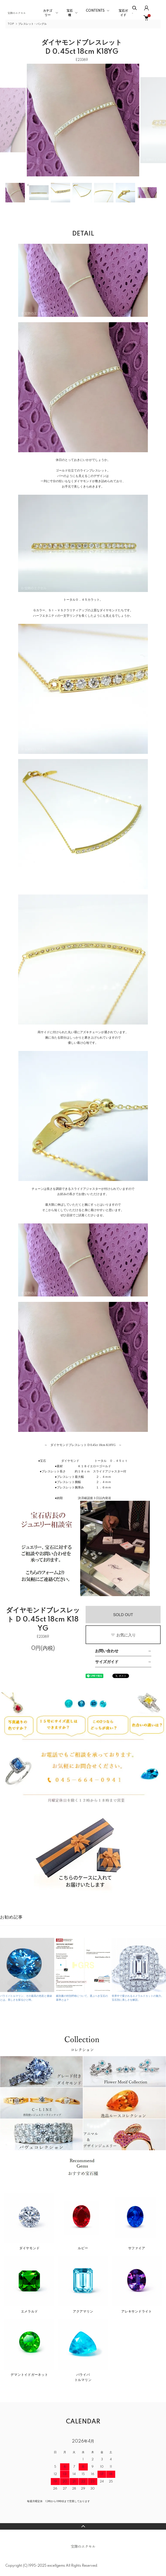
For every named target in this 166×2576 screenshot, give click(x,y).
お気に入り (123, 1635)
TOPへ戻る (83, 2526)
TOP (11, 24)
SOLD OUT (123, 1615)
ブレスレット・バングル (32, 24)
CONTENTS (95, 11)
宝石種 (70, 13)
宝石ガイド (123, 13)
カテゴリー (47, 13)
